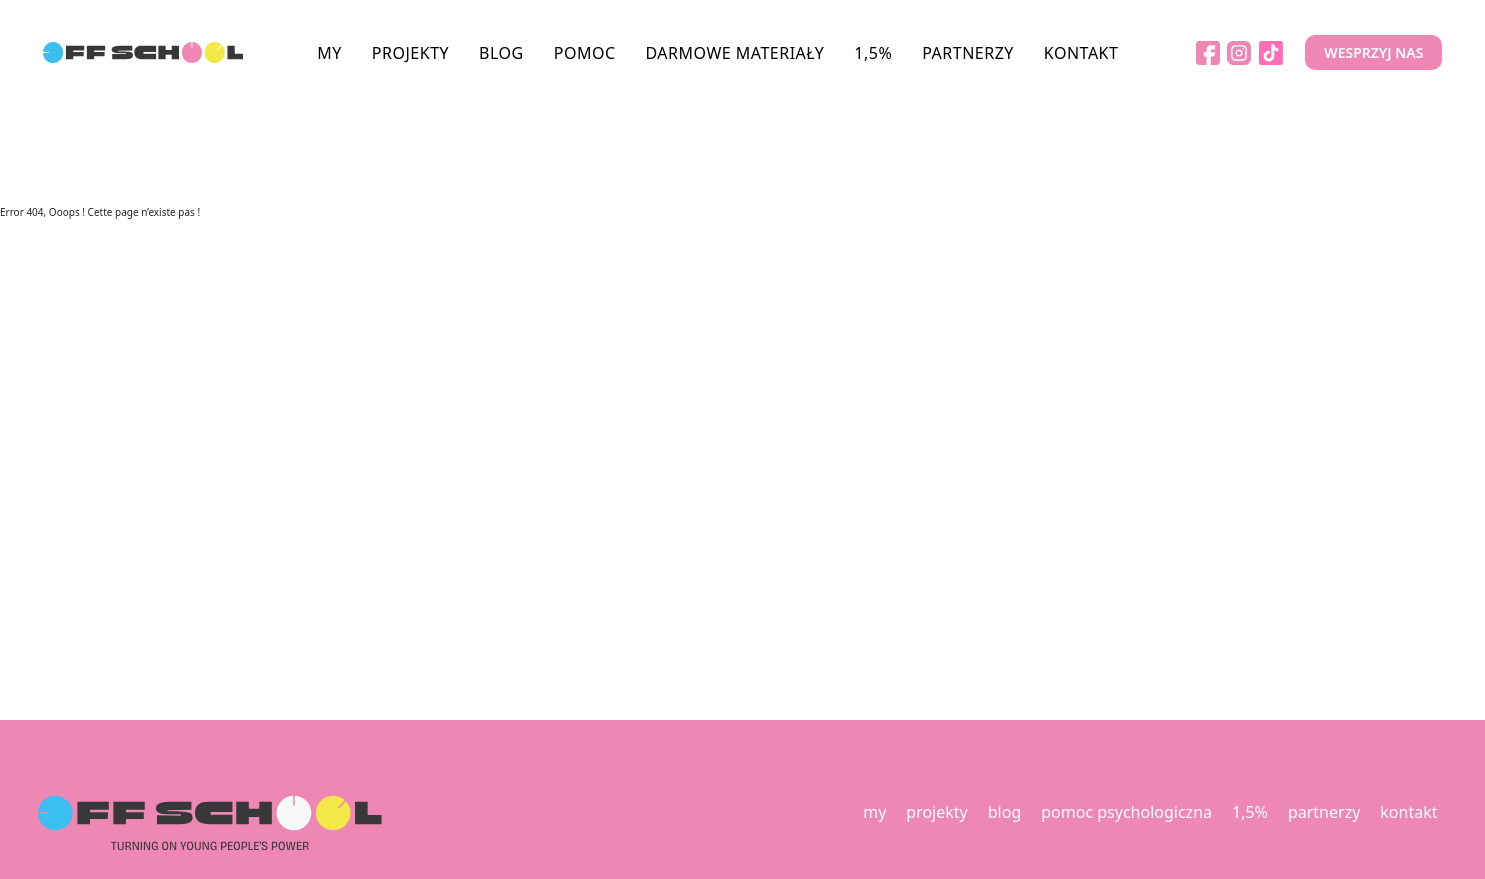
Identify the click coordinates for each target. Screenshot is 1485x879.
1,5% (873, 53)
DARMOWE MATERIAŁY (735, 53)
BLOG (501, 53)
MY (329, 53)
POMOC (585, 53)
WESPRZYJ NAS (1373, 52)
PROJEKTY (410, 53)
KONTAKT (1081, 53)
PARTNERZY (968, 53)
